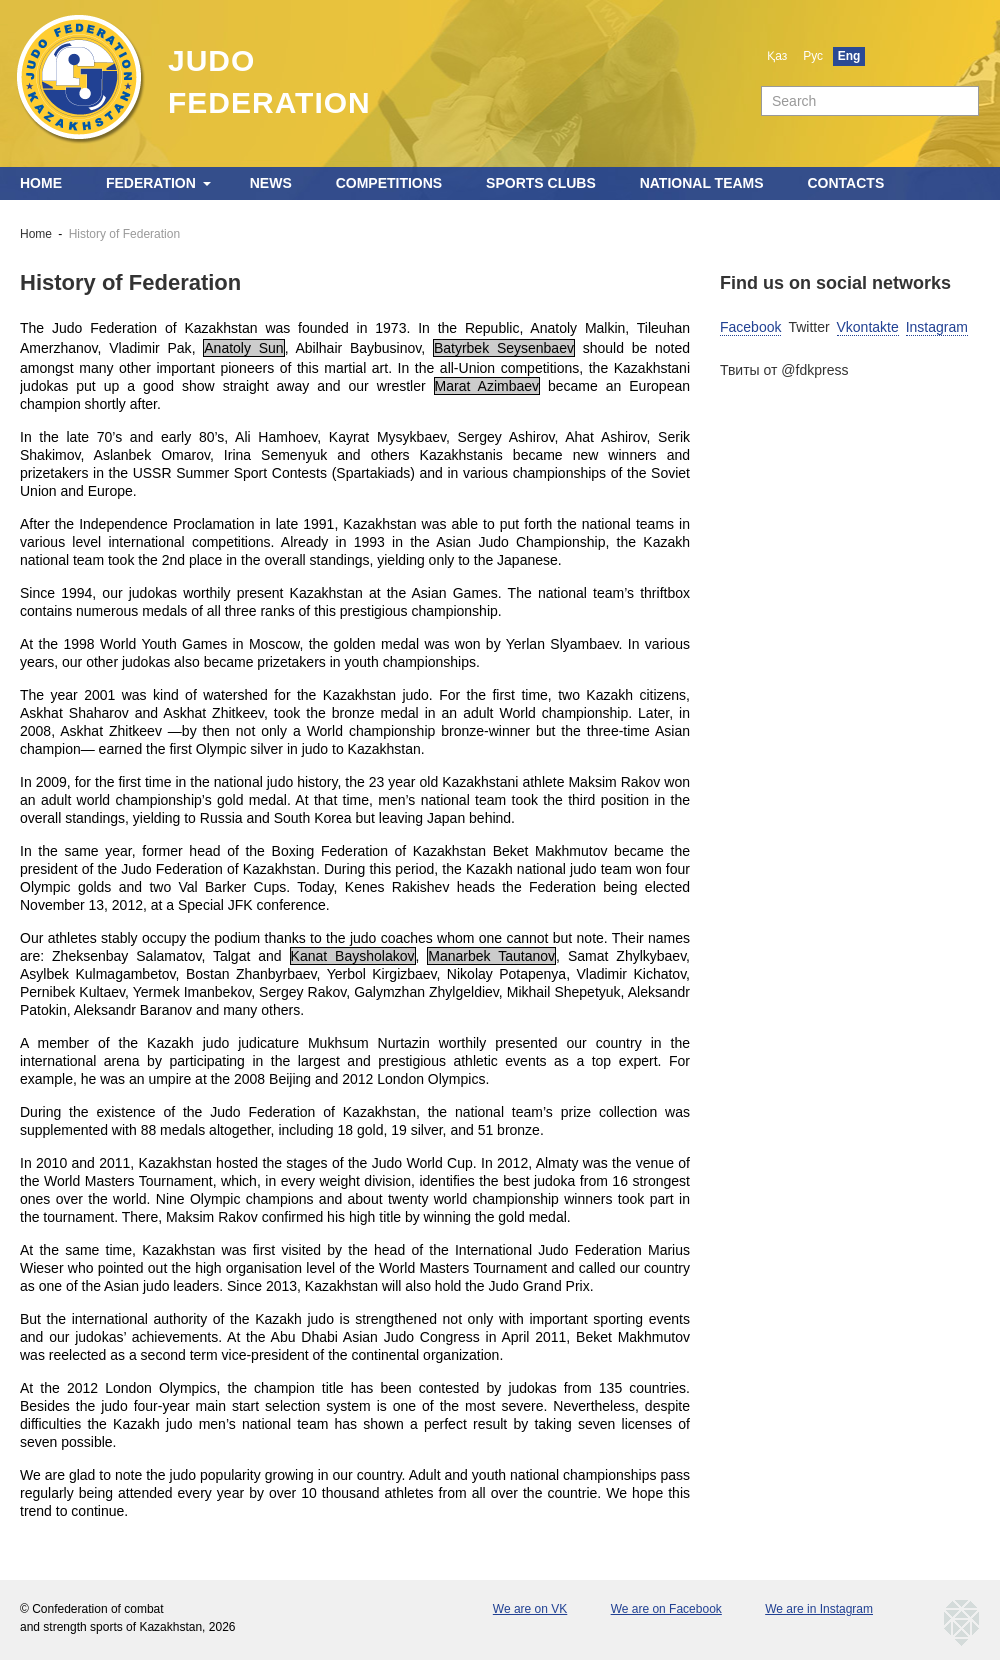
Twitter (808, 327)
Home (41, 183)
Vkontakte (868, 327)
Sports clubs (541, 183)
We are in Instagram (819, 1609)
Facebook (750, 327)
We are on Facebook (666, 1609)
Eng (849, 56)
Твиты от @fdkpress (784, 370)
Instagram (937, 327)
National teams (702, 183)
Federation (151, 183)
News (271, 183)
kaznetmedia (962, 1623)
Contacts (845, 183)
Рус (813, 56)
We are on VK (530, 1609)
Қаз (777, 56)
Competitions (389, 183)
